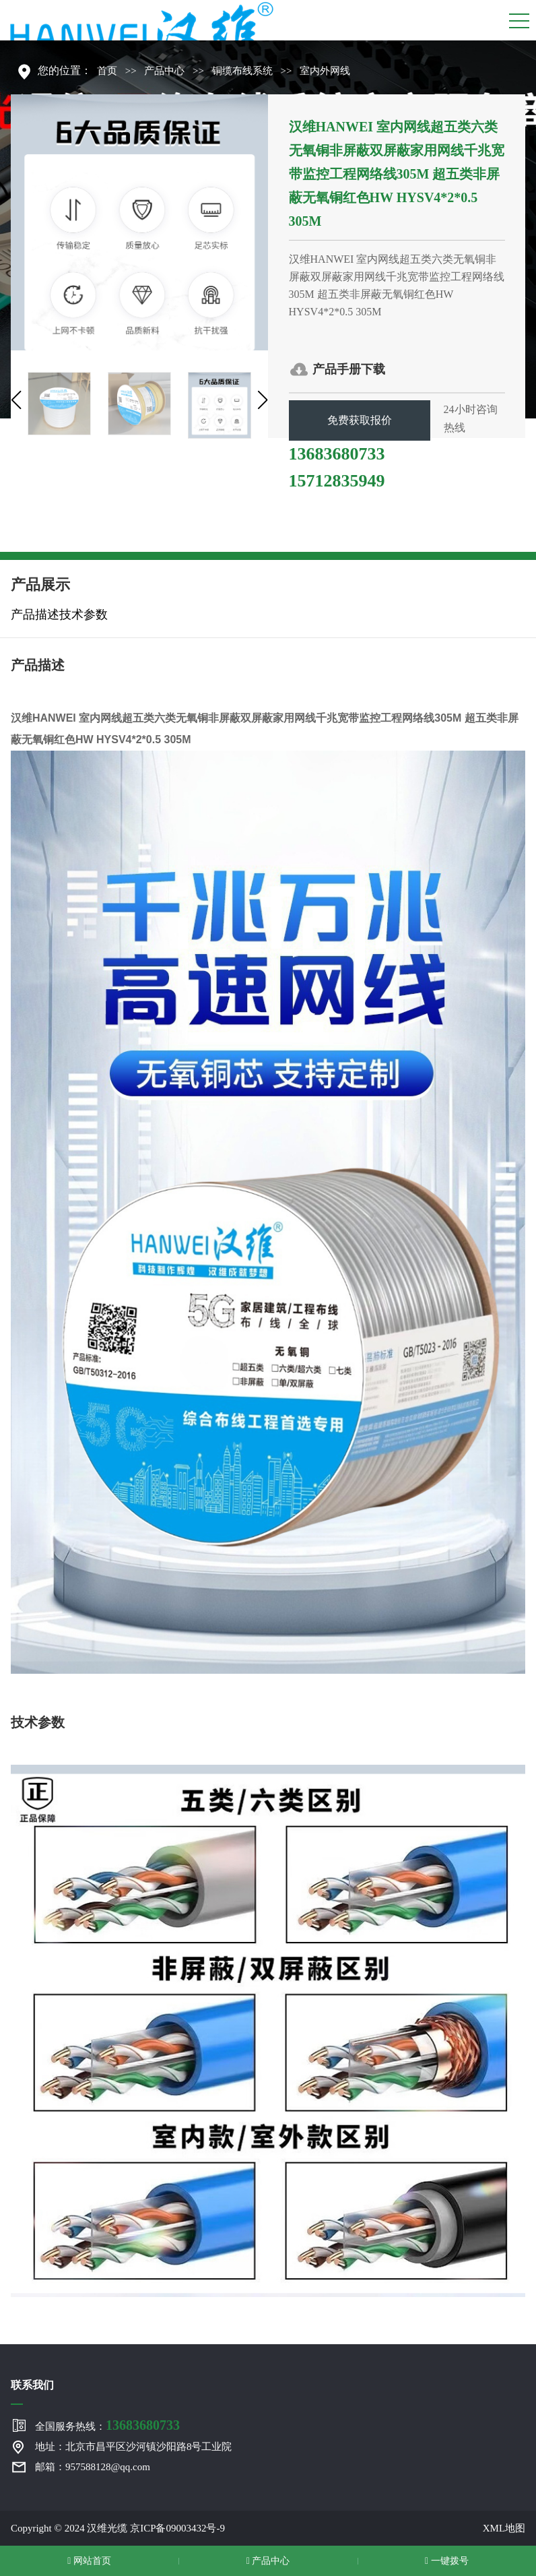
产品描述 (35, 614)
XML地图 (504, 2528)
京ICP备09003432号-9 (177, 2528)
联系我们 (32, 2385)
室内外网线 (325, 70)
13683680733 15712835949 (337, 456)
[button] (16, 400)
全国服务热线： (107, 2425)
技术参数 (83, 614)
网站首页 (89, 2561)
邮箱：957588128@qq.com (92, 2466)
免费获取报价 (359, 420)
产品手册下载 (348, 369)
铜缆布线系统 (242, 70)
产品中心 (164, 70)
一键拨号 (447, 2561)
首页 (107, 70)
